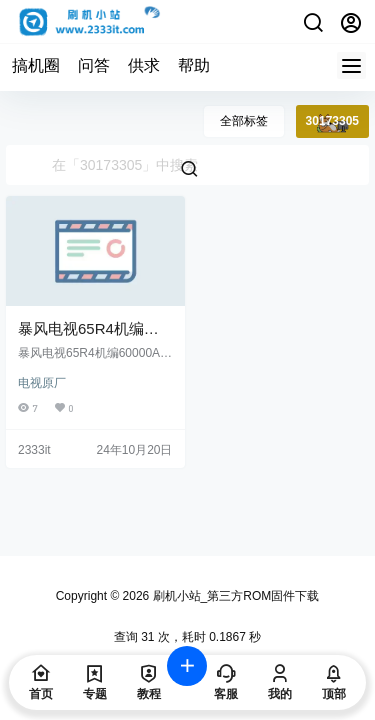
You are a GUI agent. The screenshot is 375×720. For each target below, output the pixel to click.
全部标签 (244, 121)
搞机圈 (36, 65)
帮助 (194, 65)
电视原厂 (42, 383)
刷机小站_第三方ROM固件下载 (234, 596)
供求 (144, 65)
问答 (94, 65)
